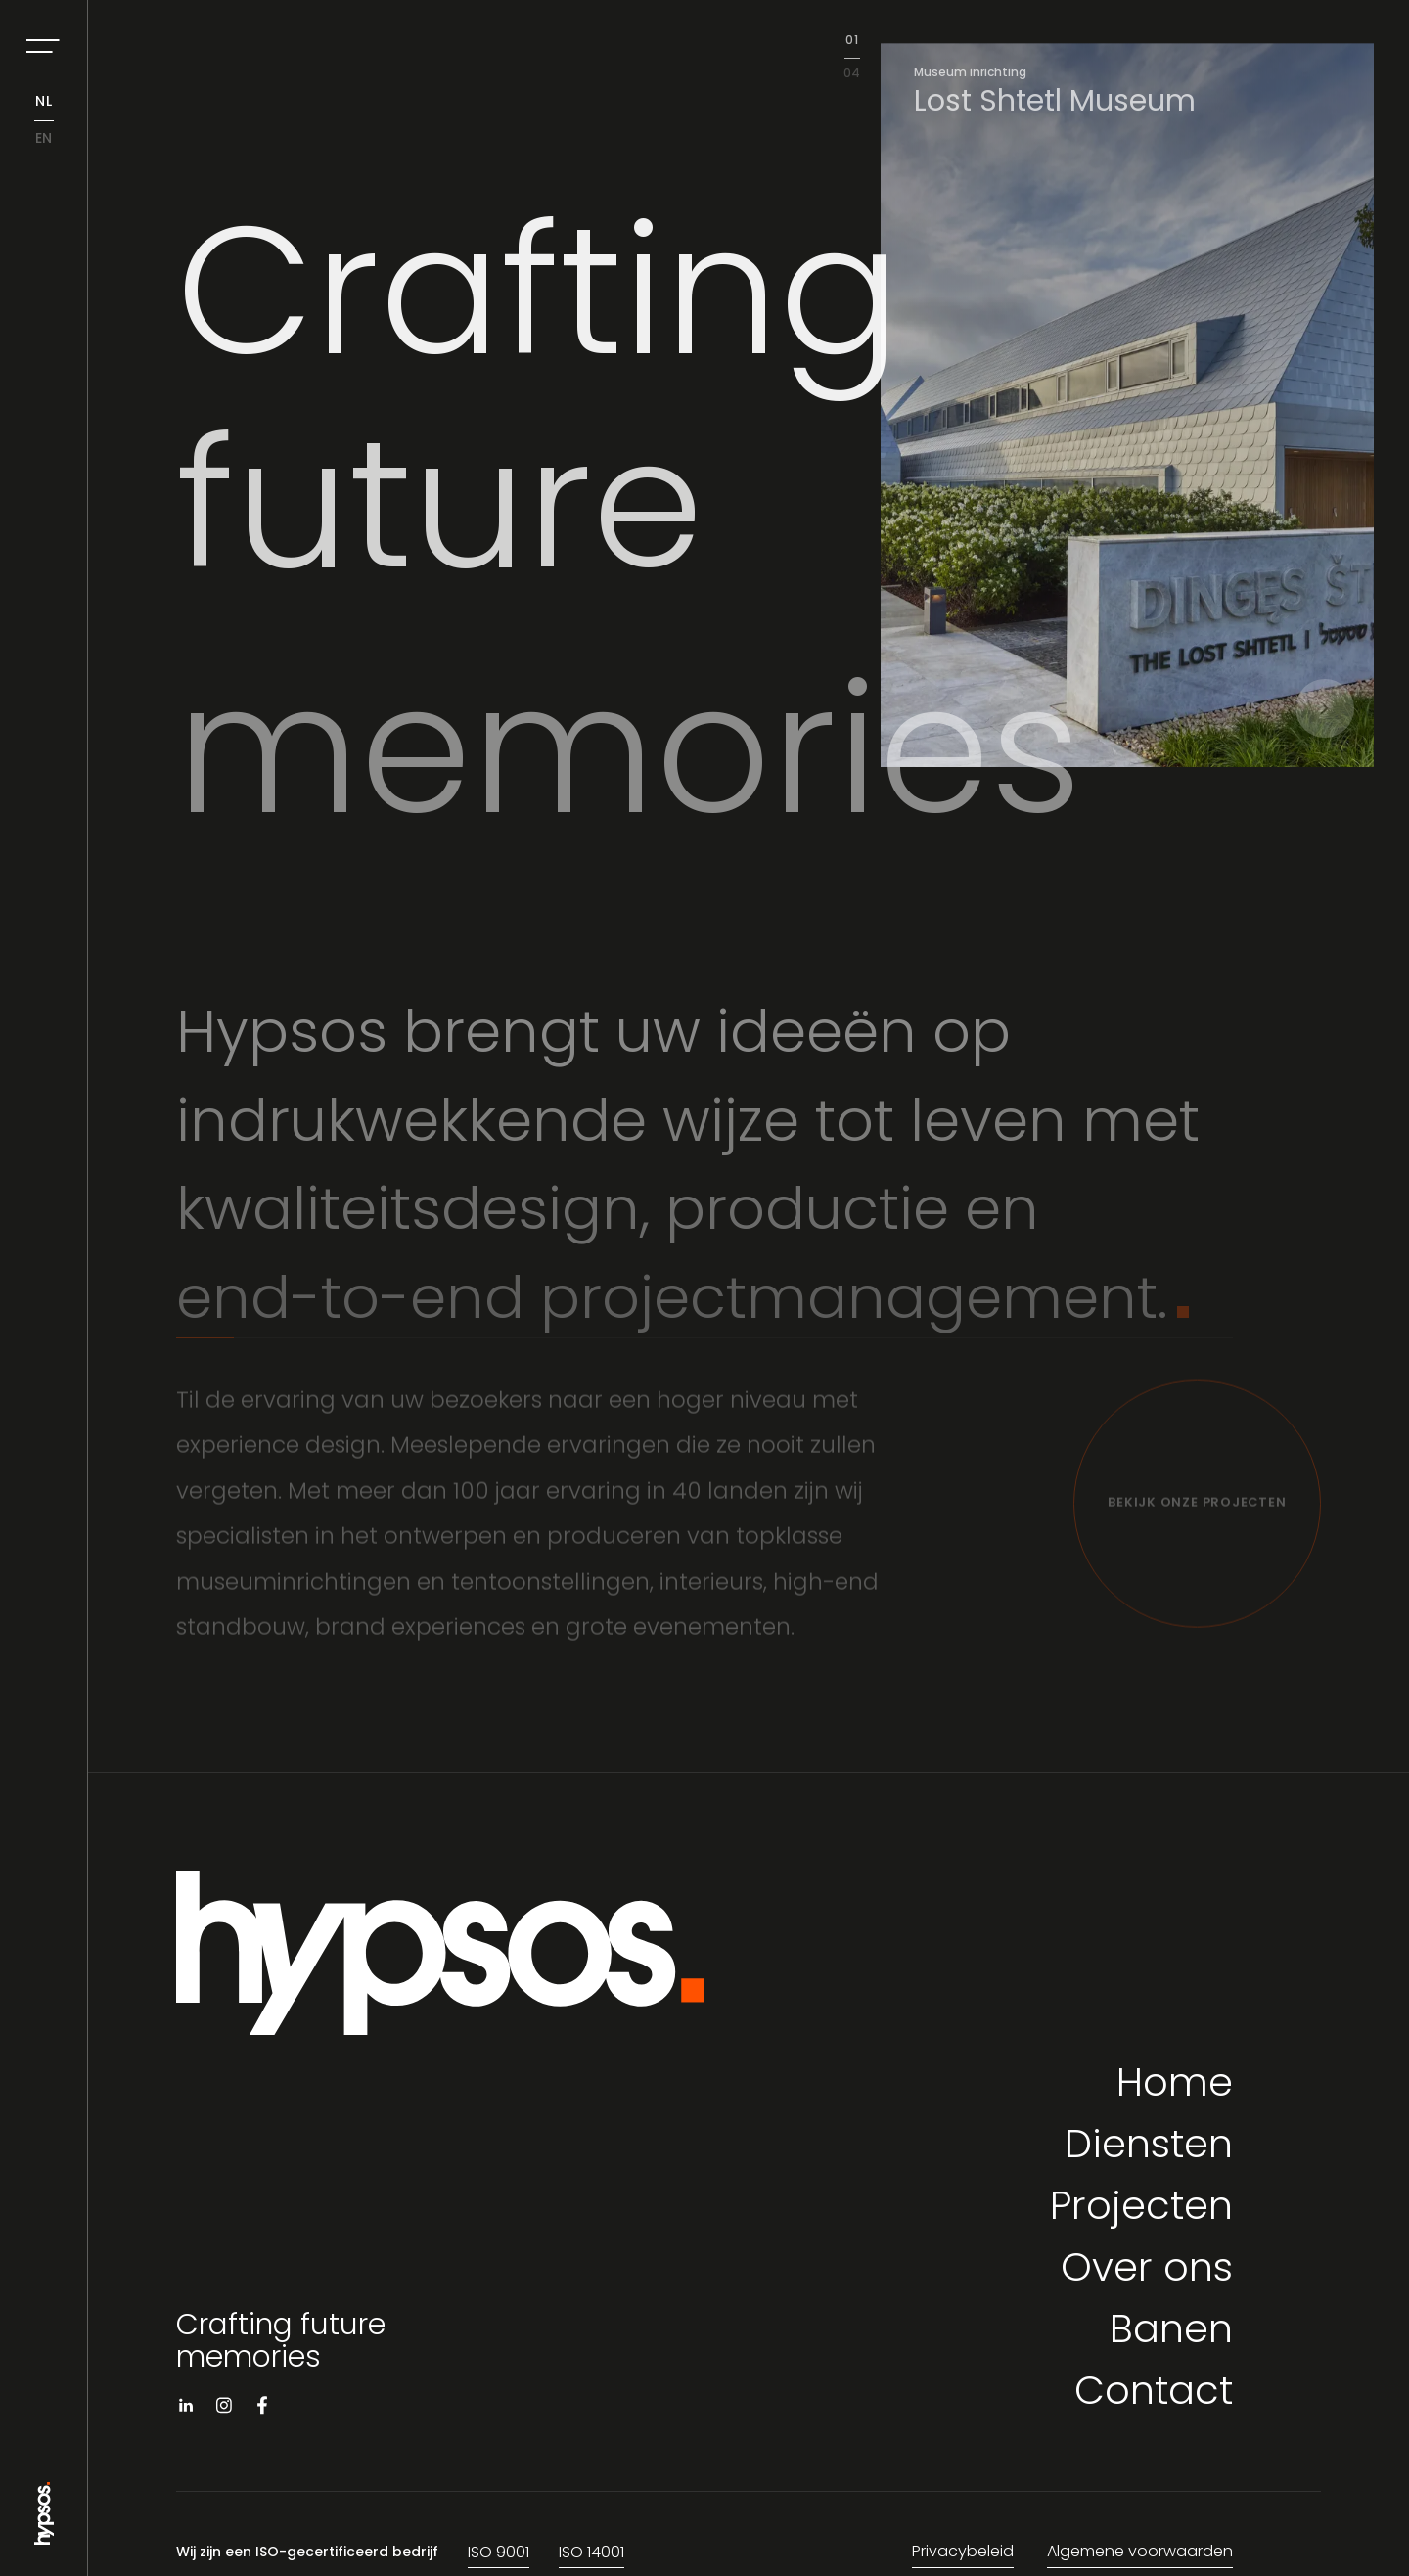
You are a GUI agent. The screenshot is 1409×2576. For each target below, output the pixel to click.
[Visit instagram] (224, 2409)
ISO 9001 (498, 2553)
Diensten (1149, 2148)
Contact (1153, 2394)
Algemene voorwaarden (1140, 2552)
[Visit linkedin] (186, 2409)
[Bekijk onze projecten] (1197, 1512)
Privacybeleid (963, 2552)
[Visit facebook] (262, 2409)
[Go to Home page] (44, 2537)
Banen (1171, 2333)
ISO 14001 (591, 2553)
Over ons (1147, 2271)
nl (44, 102)
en (44, 139)
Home (1174, 2086)
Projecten (1141, 2209)
